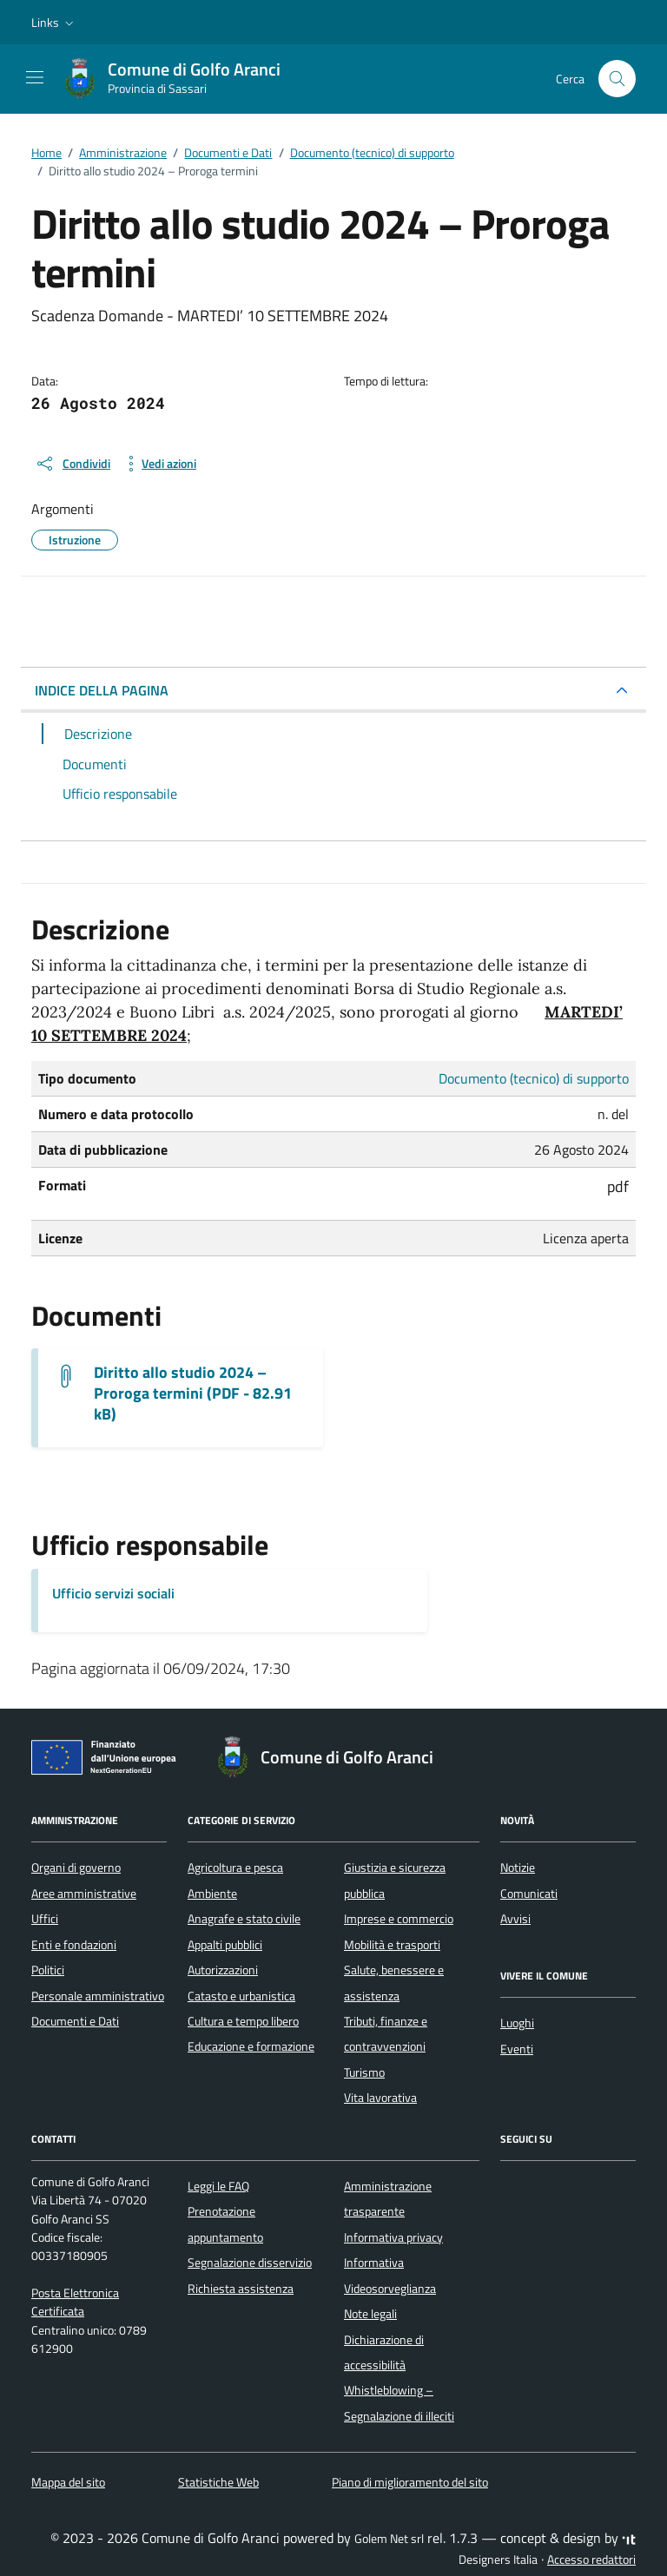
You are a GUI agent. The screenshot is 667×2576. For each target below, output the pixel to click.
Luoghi (517, 2022)
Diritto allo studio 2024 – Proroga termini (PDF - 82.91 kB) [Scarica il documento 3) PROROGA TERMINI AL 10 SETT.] (193, 1393)
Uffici (44, 1918)
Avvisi (515, 1918)
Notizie (517, 1867)
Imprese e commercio (398, 1918)
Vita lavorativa (380, 2097)
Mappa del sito (68, 2482)
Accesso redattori (591, 2559)
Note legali (370, 2313)
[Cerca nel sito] (617, 78)
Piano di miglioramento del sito (410, 2482)
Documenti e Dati (75, 2021)
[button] (54, 22)
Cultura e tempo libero (243, 2021)
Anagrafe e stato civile (244, 1918)
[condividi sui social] (72, 464)
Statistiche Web (218, 2482)
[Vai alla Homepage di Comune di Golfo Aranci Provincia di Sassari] (180, 79)
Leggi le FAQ (218, 2186)
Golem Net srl (389, 2538)
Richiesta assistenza (241, 2288)
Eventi (516, 2049)
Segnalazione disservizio (250, 2262)
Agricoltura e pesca (235, 1867)
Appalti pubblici (225, 1944)
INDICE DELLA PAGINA (101, 690)
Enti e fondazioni (73, 1944)
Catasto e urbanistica (241, 1996)
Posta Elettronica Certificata (75, 2302)
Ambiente (212, 1893)
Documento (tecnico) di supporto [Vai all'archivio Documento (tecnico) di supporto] (534, 1078)
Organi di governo (76, 1867)
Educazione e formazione (251, 2046)
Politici (47, 1970)
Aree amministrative (83, 1893)
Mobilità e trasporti (392, 1944)
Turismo (364, 2072)
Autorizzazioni (223, 1970)
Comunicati (529, 1893)
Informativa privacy (393, 2237)
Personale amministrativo (97, 1996)
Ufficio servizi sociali (113, 1593)
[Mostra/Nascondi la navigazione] (34, 77)
